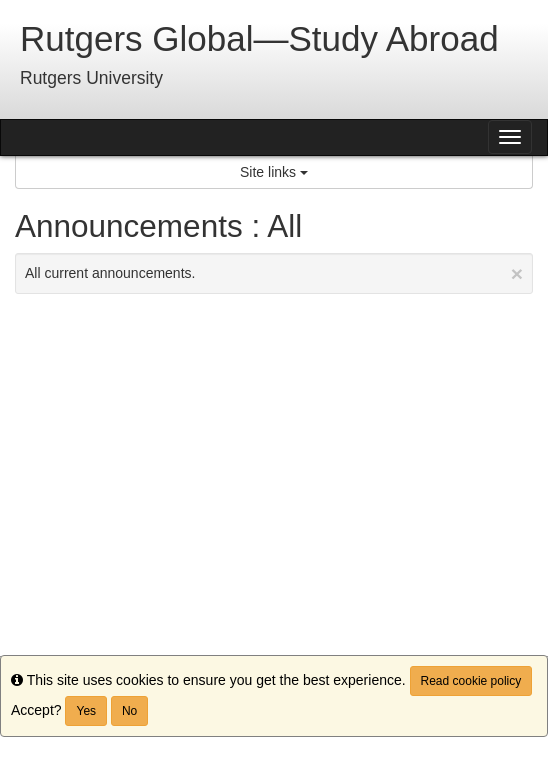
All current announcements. (274, 273)
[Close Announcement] (517, 273)
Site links (274, 172)
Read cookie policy (471, 681)
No (129, 711)
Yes (86, 711)
